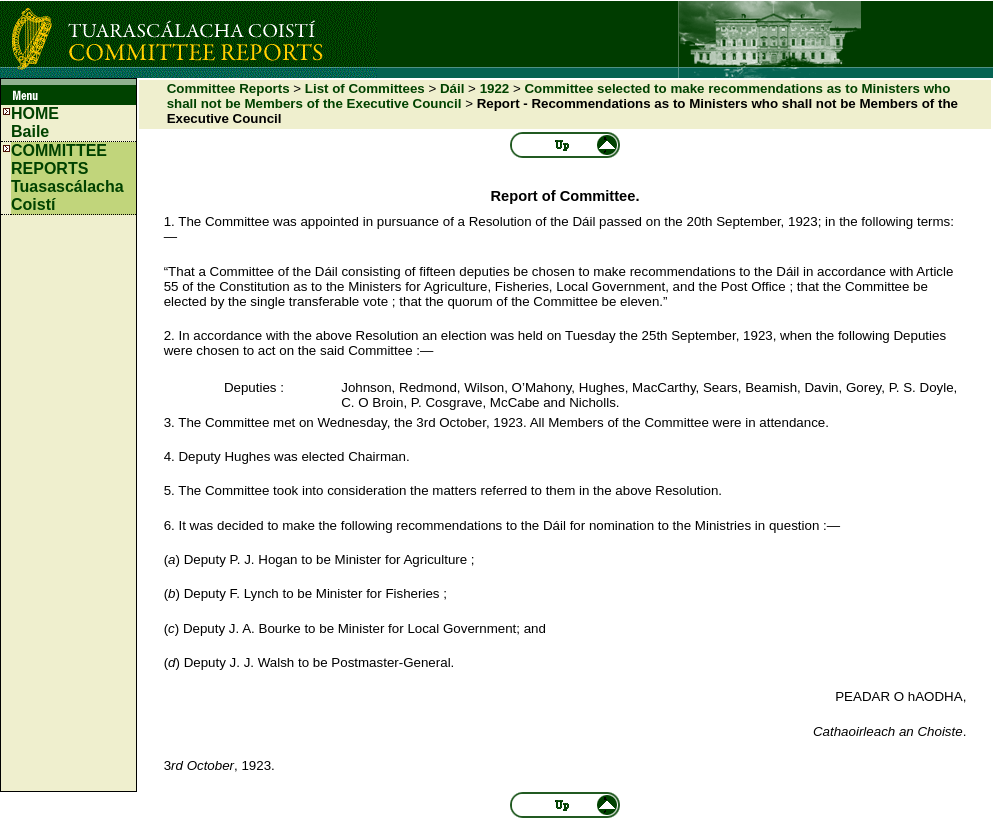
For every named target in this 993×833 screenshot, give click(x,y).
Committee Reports (228, 88)
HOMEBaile (35, 122)
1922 (495, 88)
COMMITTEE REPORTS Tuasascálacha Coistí (67, 177)
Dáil (452, 88)
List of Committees (365, 88)
